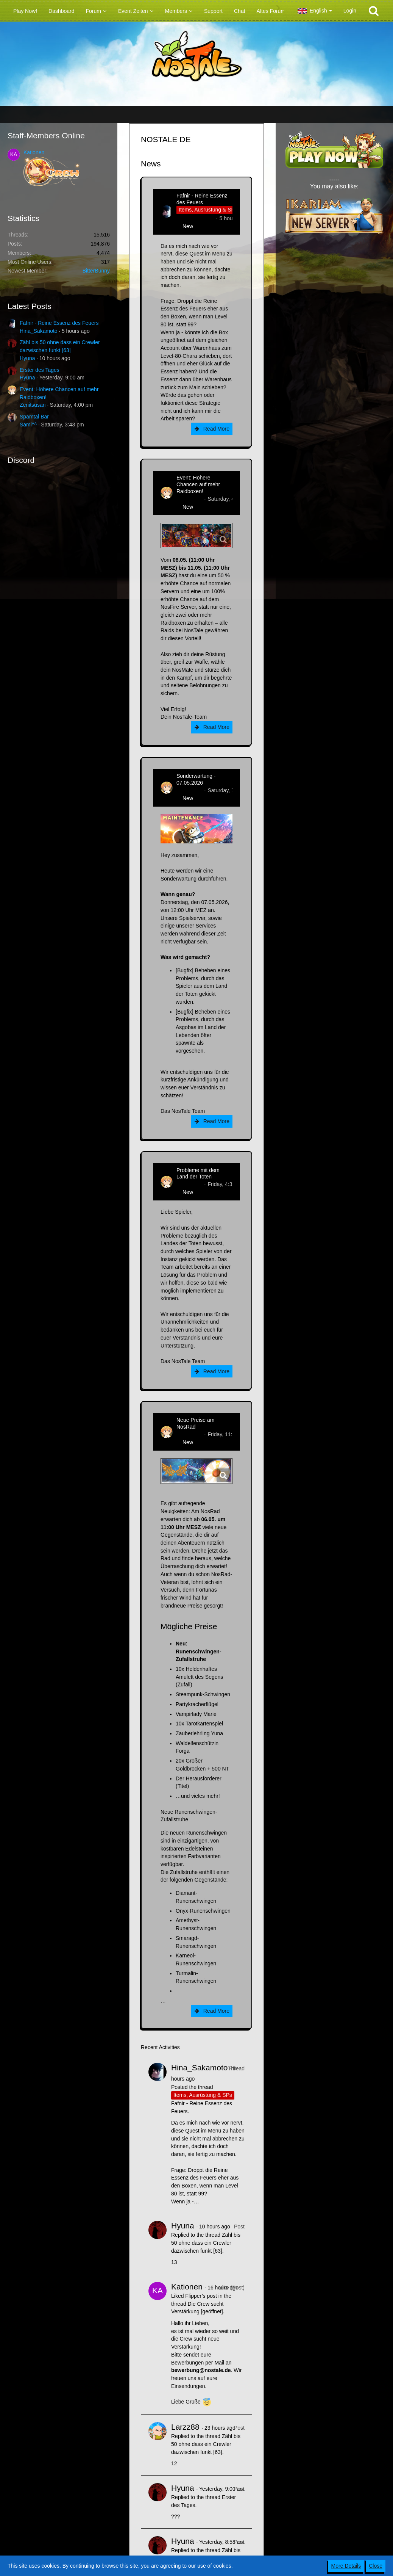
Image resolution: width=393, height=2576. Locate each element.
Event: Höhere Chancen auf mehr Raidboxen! (198, 484)
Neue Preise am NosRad (195, 1423)
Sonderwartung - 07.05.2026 (196, 779)
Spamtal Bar (34, 417)
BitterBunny (96, 271)
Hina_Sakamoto (39, 331)
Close (375, 2566)
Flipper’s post (201, 2296)
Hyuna (27, 358)
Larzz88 (185, 2426)
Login (349, 11)
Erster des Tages (39, 370)
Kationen (33, 152)
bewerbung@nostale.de (201, 2370)
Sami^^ (28, 424)
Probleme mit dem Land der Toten (198, 1173)
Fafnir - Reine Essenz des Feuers (59, 323)
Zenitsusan (32, 405)
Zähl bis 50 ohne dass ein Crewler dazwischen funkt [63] (205, 2242)
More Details (346, 2566)
